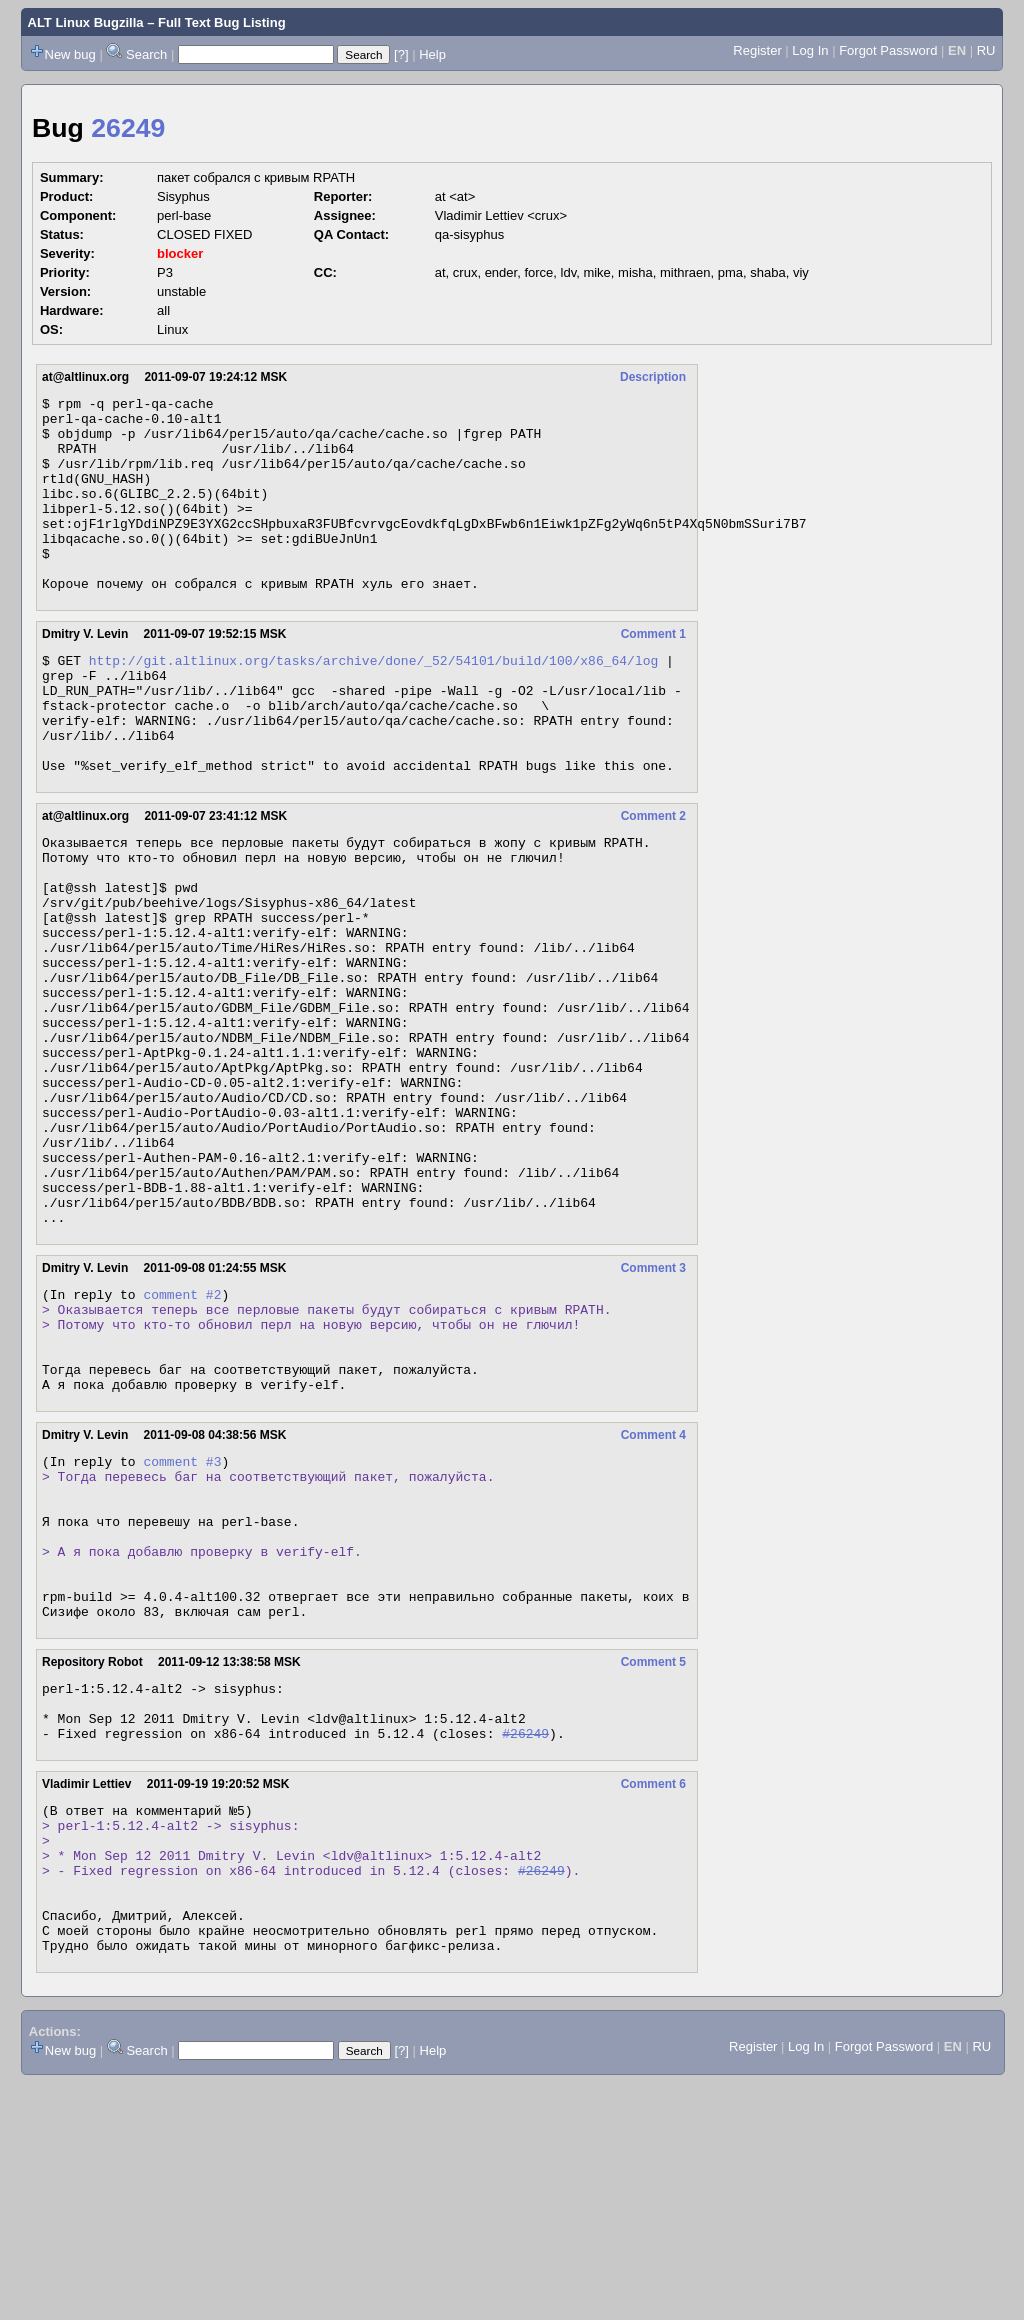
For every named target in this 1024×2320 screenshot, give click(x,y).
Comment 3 (653, 1409)
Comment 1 (653, 673)
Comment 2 (653, 879)
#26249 (525, 1940)
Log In (810, 50)
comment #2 (182, 1438)
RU (986, 50)
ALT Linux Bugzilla (86, 22)
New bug (70, 54)
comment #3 (182, 1626)
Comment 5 (653, 1857)
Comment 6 (653, 1991)
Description (653, 377)
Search (146, 54)
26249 (128, 128)
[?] (401, 54)
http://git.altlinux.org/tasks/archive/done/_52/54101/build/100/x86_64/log (373, 702)
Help (432, 54)
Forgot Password (888, 50)
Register (757, 50)
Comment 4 (653, 1597)
